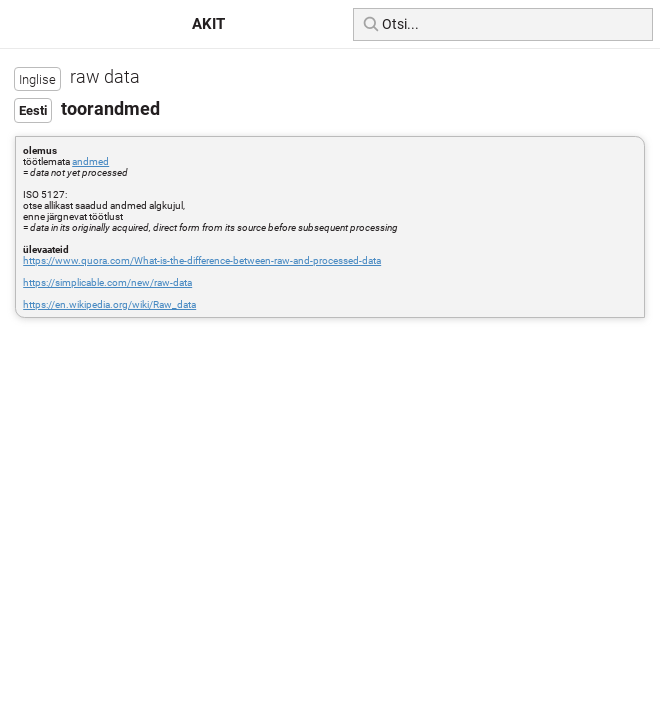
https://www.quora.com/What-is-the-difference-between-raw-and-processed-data (202, 260)
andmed (90, 161)
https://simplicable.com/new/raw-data (107, 282)
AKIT (208, 24)
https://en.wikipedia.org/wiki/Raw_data (109, 304)
